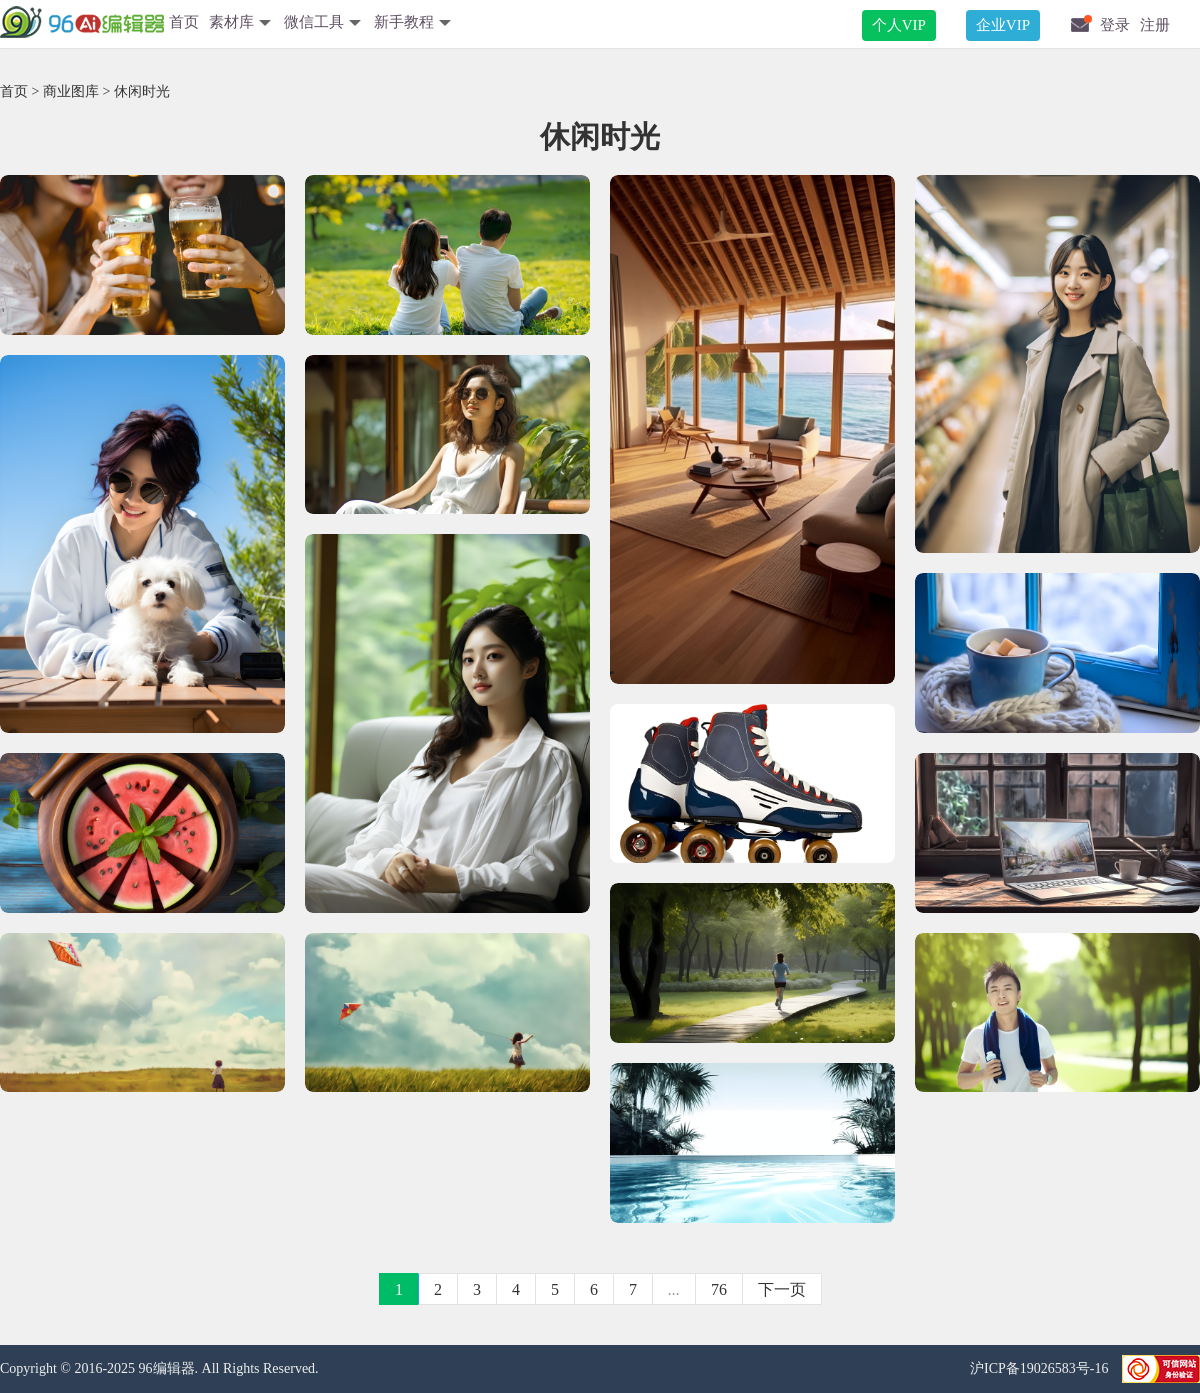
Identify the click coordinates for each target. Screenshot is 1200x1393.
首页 (184, 22)
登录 (1115, 25)
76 (719, 1289)
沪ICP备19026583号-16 (1041, 1368)
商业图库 (71, 91)
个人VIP (899, 25)
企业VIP (1003, 25)
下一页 (782, 1289)
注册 (1155, 25)
